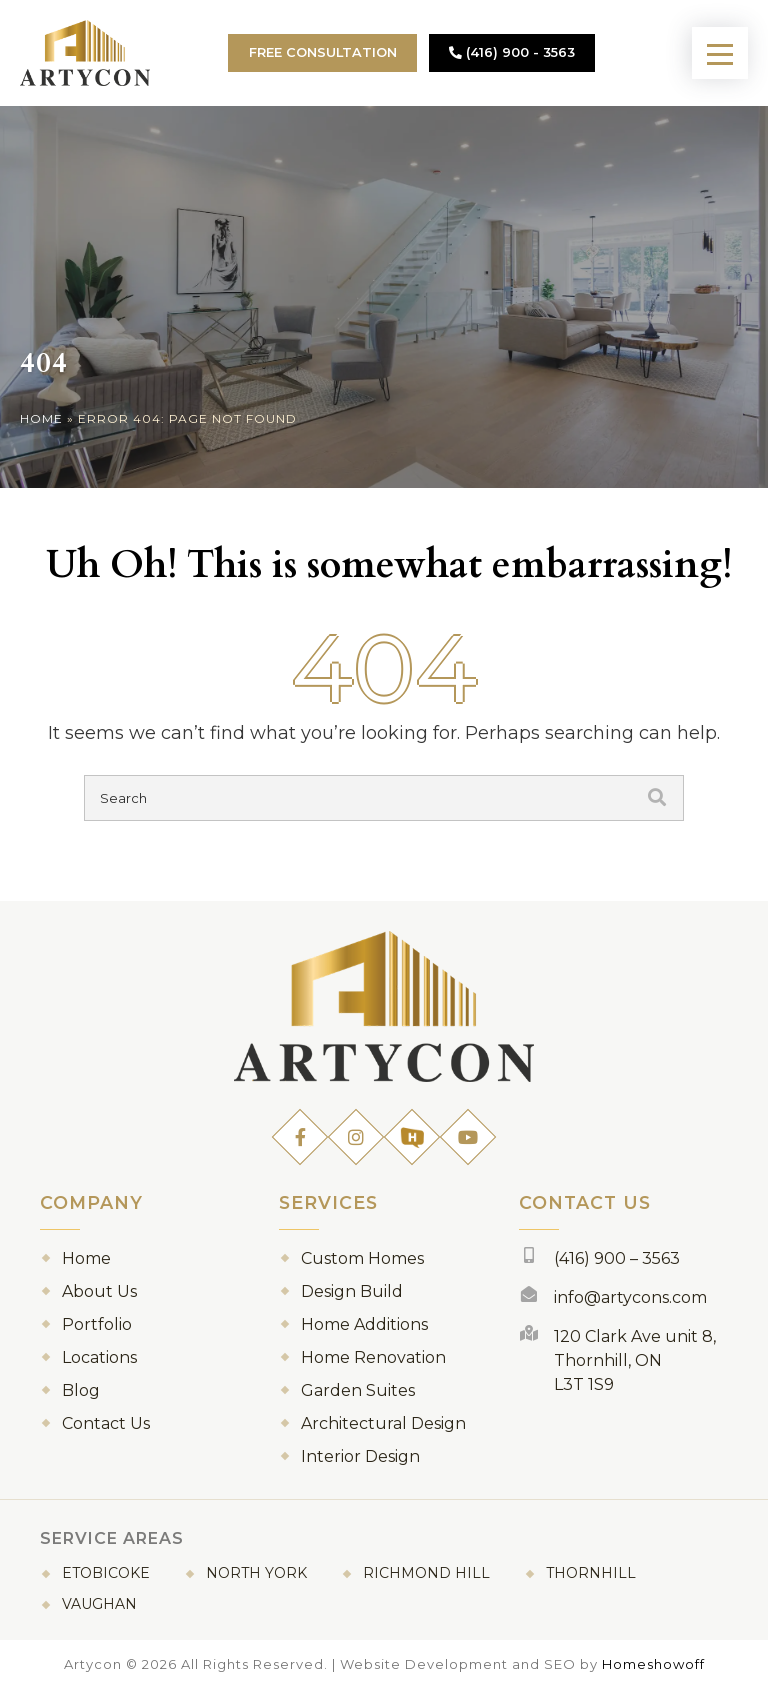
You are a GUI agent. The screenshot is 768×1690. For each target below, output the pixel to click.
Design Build (352, 1291)
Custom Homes (362, 1258)
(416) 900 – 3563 (617, 1258)
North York (256, 1573)
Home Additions (364, 1324)
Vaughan (99, 1604)
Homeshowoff (653, 1664)
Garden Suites (358, 1390)
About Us (99, 1291)
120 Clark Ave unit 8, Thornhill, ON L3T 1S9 (635, 1360)
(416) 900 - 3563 (512, 52)
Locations (99, 1357)
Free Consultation (323, 52)
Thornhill (591, 1573)
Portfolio (97, 1324)
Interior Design (360, 1456)
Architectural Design (383, 1423)
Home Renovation (373, 1357)
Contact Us (106, 1423)
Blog (81, 1390)
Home (41, 418)
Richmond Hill (426, 1573)
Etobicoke (106, 1573)
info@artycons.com (630, 1297)
